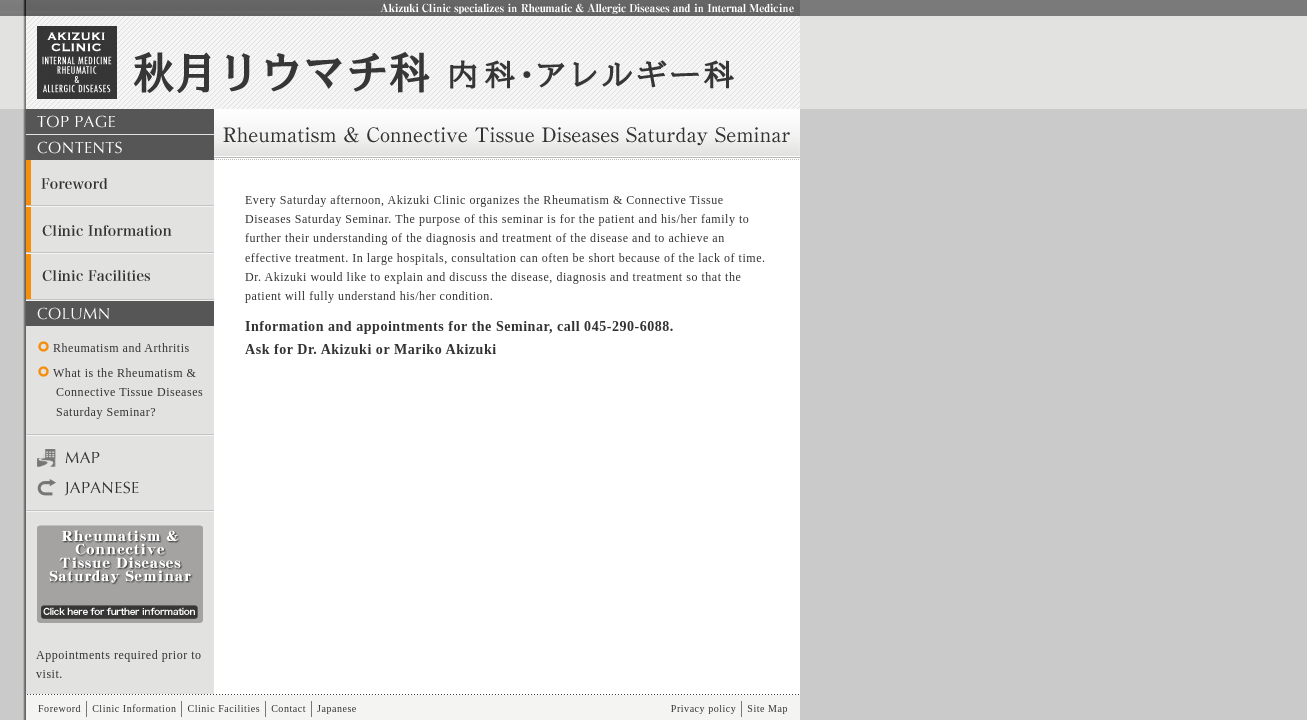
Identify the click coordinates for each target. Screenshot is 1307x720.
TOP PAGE (120, 122)
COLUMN (120, 313)
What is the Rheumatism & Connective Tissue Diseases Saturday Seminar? (128, 392)
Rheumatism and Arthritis (121, 348)
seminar (120, 574)
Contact (288, 708)
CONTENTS (120, 148)
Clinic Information (120, 230)
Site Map (767, 708)
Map (120, 458)
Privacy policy (704, 708)
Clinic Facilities (120, 276)
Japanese (120, 488)
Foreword (120, 184)
